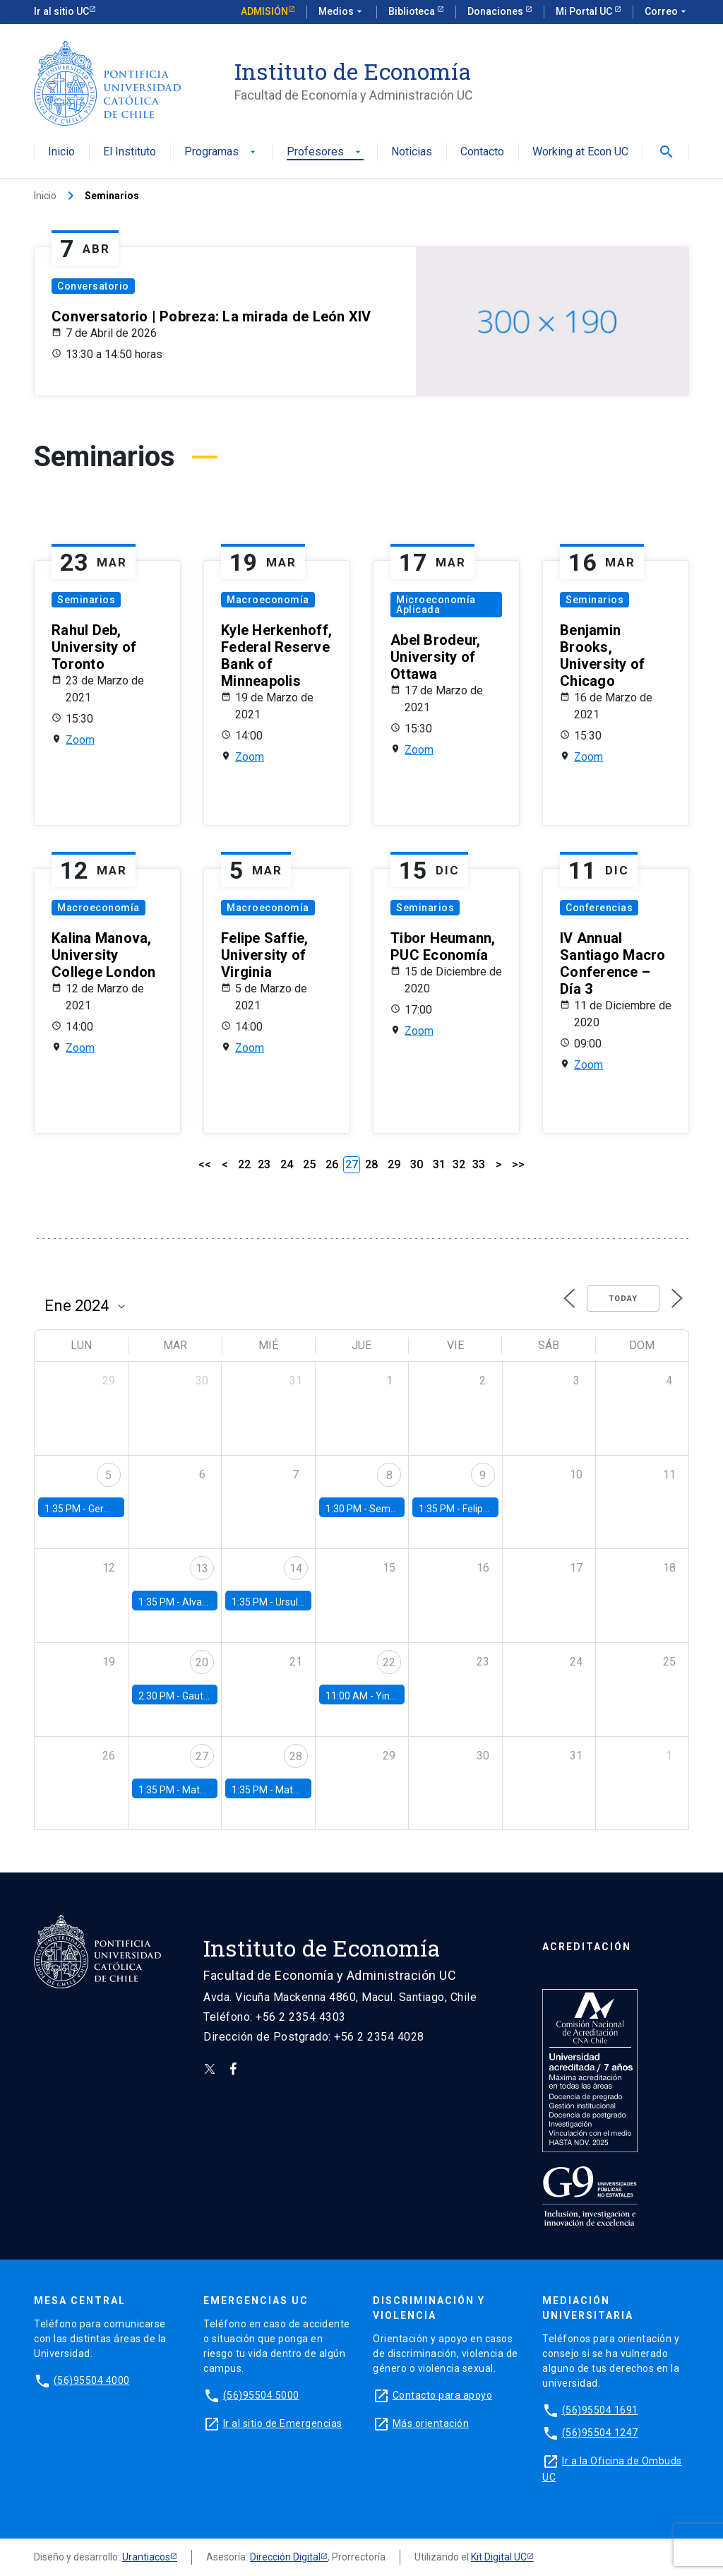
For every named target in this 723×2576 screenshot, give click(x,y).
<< (204, 1164)
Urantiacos (146, 2557)
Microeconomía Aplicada (436, 604)
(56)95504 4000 (92, 2380)
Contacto (482, 152)
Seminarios (86, 599)
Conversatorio (93, 286)
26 (331, 1164)
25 (309, 1164)
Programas (221, 152)
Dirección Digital (285, 2557)
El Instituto (129, 152)
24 (286, 1164)
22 (244, 1164)
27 (202, 1756)
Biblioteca (412, 11)
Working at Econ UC (580, 152)
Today (623, 1298)
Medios (341, 12)
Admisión (264, 11)
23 (264, 1164)
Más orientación (431, 2423)
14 (295, 1568)
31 (439, 1164)
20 (202, 1662)
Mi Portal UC (585, 11)
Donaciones (496, 11)
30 (416, 1164)
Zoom (80, 740)
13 (202, 1568)
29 (394, 1164)
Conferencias (599, 907)
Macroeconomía (268, 599)
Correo (667, 12)
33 (478, 1164)
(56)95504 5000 (261, 2395)
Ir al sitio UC (61, 11)
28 (371, 1164)
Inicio (61, 152)
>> (518, 1164)
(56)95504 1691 (600, 2410)
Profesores (325, 152)
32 (459, 1164)
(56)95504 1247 (600, 2433)
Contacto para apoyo (443, 2395)
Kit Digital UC (499, 2557)
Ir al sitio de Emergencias (282, 2423)
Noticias (411, 152)
